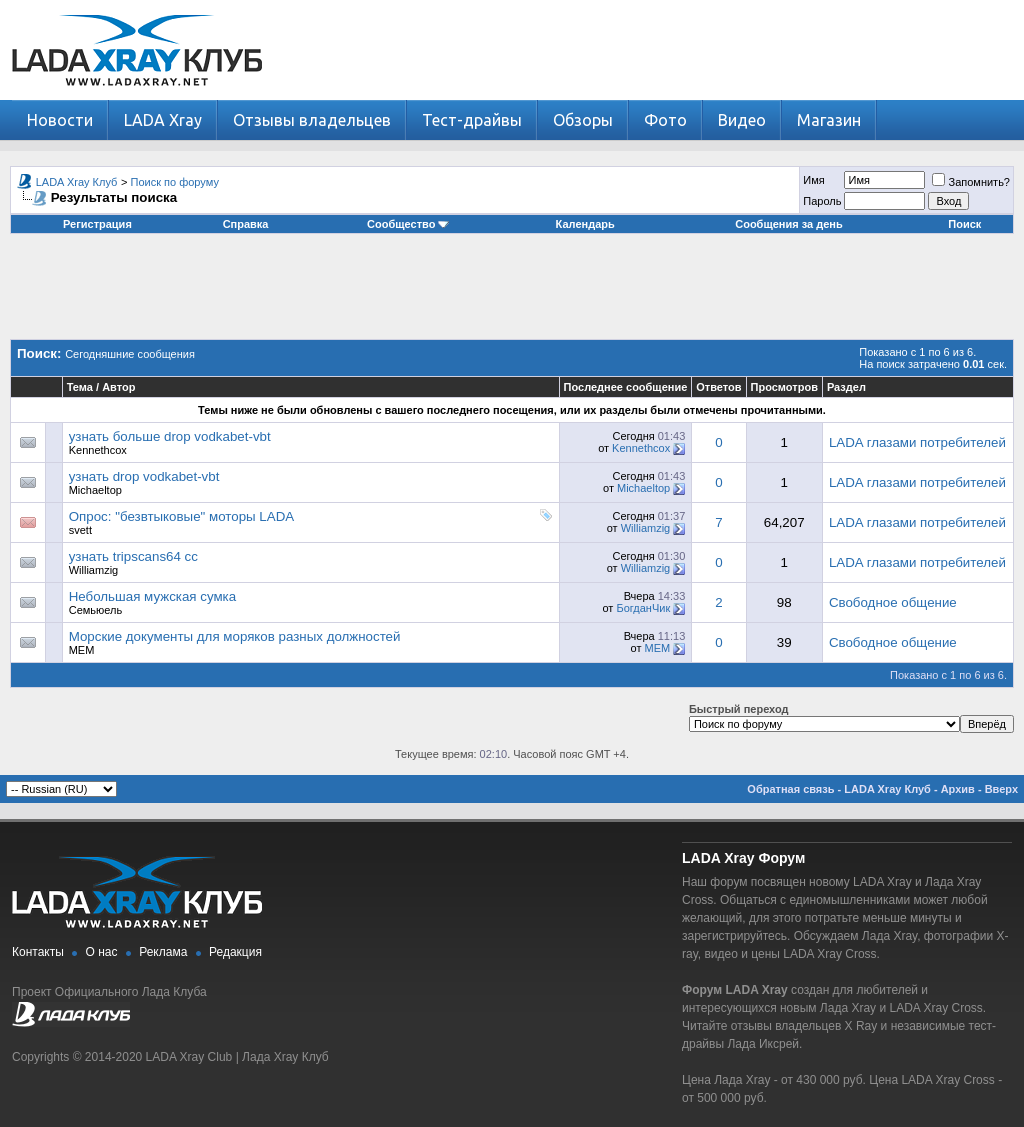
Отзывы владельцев (312, 120)
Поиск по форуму (175, 182)
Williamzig (646, 528)
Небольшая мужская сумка (152, 596)
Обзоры (583, 120)
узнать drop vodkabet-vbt (144, 476)
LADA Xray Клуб (77, 182)
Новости (60, 120)
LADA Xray (163, 120)
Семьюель (96, 610)
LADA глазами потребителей (917, 442)
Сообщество (408, 224)
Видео (742, 120)
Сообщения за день (788, 224)
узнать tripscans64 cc (133, 556)
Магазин (829, 120)
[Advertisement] (512, 294)
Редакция (235, 952)
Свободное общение (893, 602)
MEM (82, 650)
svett (80, 530)
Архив (958, 789)
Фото (665, 120)
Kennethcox (98, 450)
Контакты (38, 952)
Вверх (1001, 789)
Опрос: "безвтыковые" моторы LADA (181, 516)
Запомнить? (971, 182)
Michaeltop (95, 490)
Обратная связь (790, 789)
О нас (102, 952)
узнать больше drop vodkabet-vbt (170, 436)
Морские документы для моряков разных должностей (235, 636)
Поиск (964, 224)
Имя (813, 180)
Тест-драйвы (472, 120)
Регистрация (97, 224)
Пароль (822, 201)
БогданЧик (643, 608)
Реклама (163, 952)
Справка (246, 224)
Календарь (585, 224)
